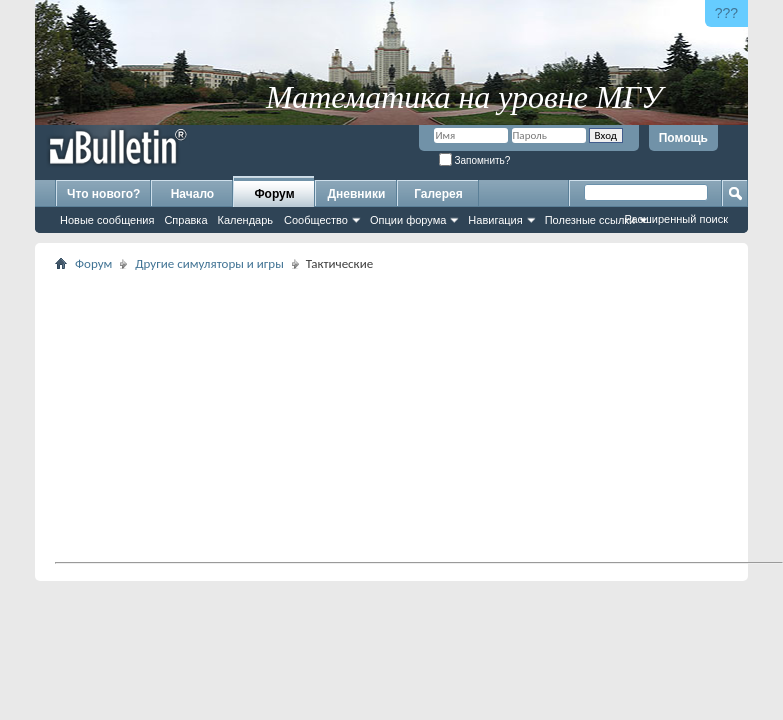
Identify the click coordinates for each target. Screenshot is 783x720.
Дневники (357, 194)
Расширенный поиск (676, 219)
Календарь (246, 220)
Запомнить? (475, 160)
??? (726, 13)
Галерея (438, 194)
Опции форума (408, 220)
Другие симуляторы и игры (209, 263)
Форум (274, 194)
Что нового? (103, 194)
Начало (192, 194)
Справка (185, 220)
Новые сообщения (107, 220)
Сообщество (316, 220)
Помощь (683, 138)
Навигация (495, 220)
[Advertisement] (411, 416)
